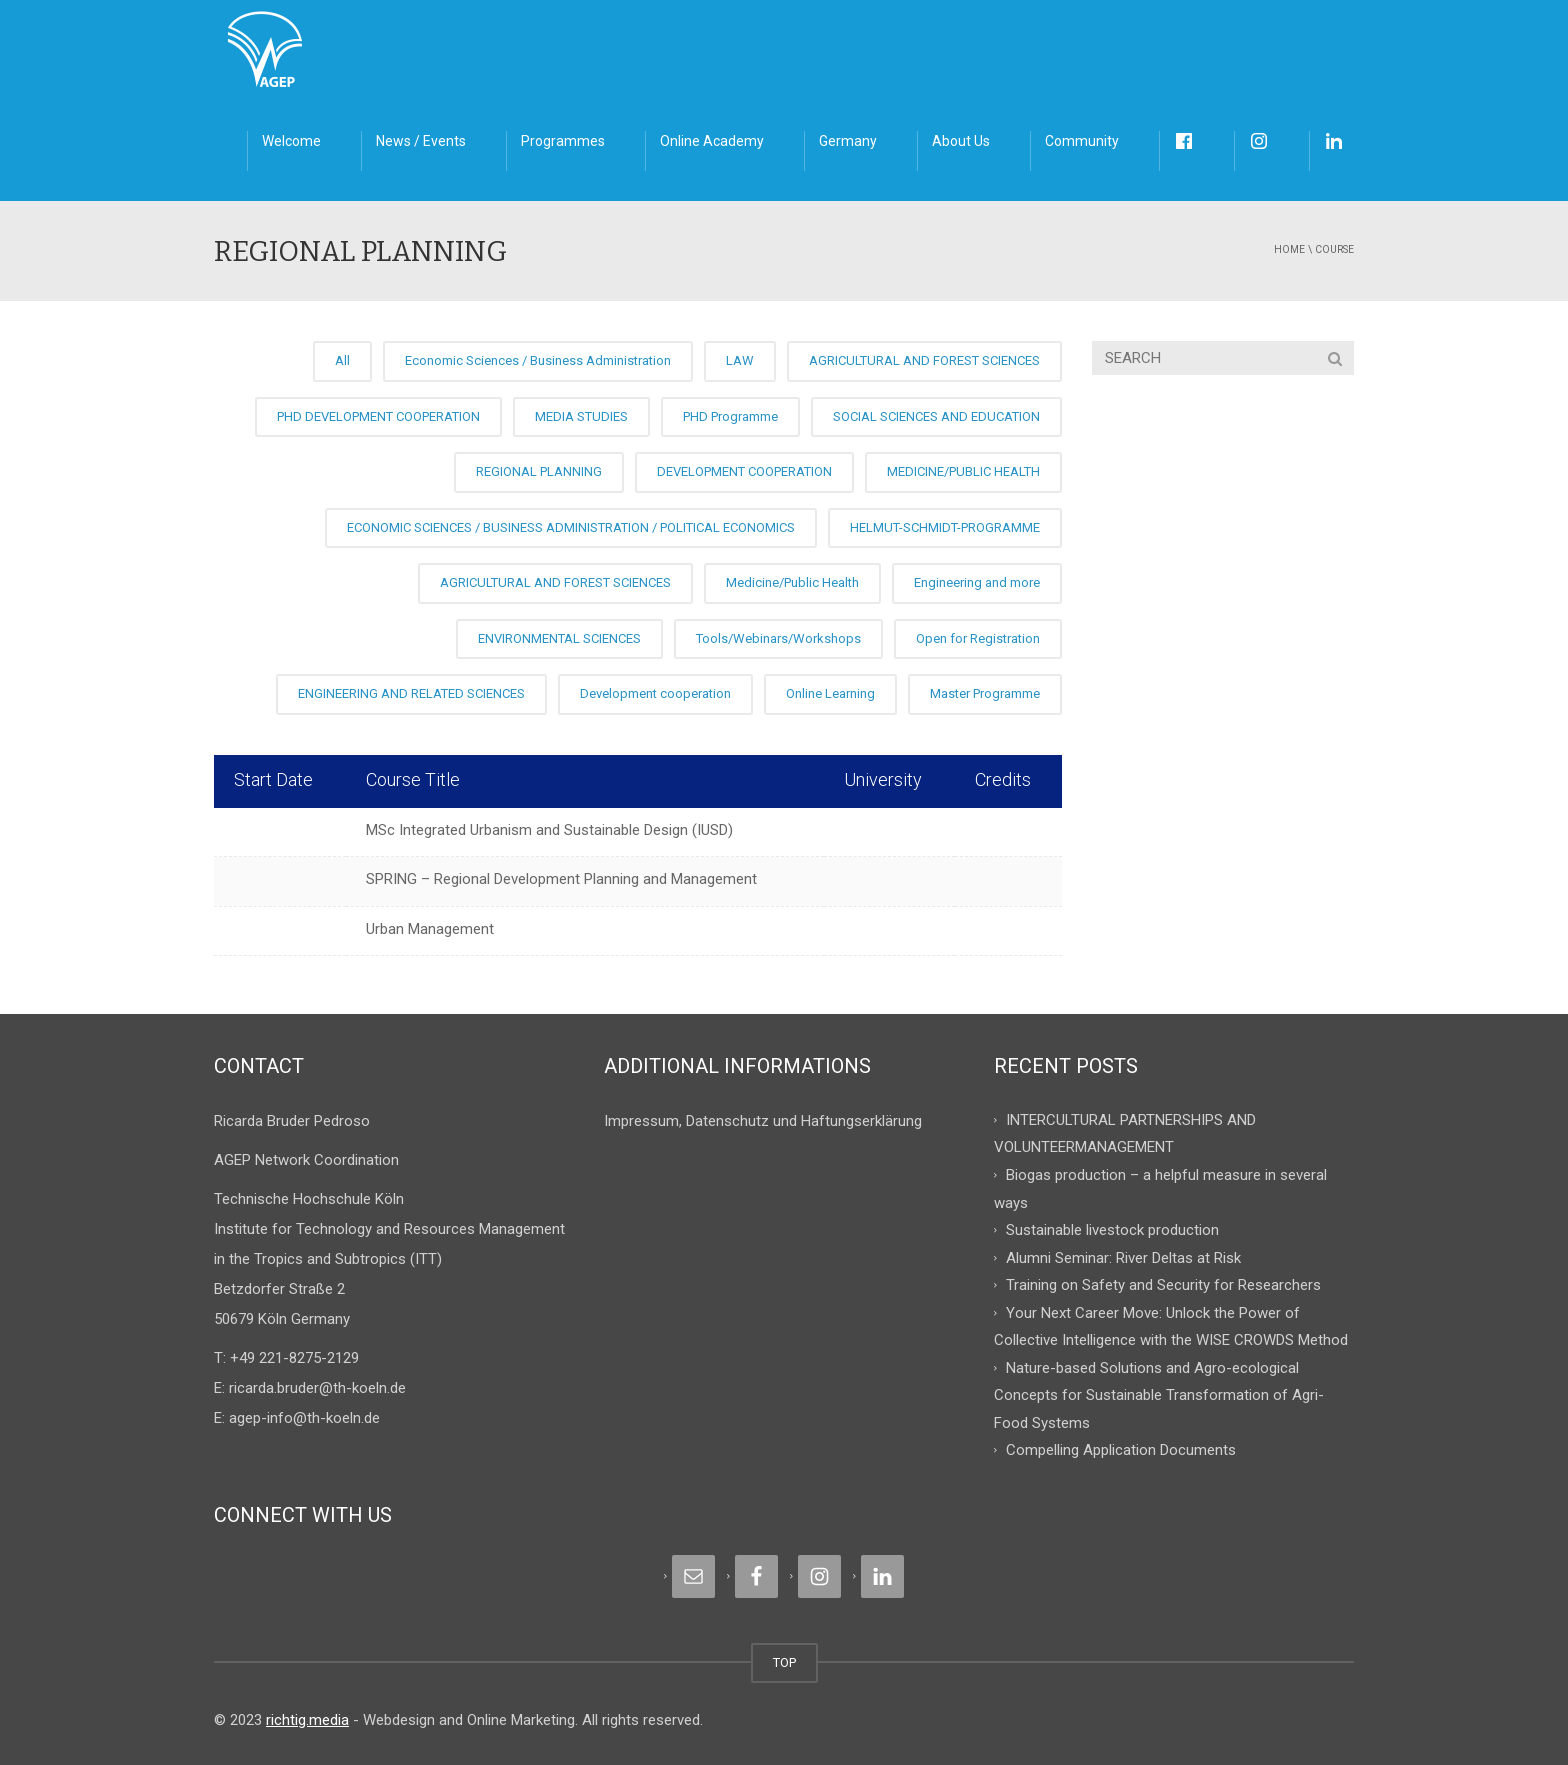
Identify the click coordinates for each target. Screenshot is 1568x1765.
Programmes (563, 141)
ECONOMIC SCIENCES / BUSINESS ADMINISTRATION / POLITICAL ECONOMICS (571, 527)
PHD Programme (730, 416)
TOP (784, 1662)
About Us (961, 141)
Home (1289, 249)
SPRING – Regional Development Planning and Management (561, 879)
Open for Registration (978, 638)
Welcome (291, 141)
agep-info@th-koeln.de (304, 1418)
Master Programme (985, 693)
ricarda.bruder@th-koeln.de (317, 1388)
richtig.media (307, 1720)
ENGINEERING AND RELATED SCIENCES (411, 693)
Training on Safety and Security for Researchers (1163, 1285)
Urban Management (430, 929)
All (342, 360)
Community (1082, 141)
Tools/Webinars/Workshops (778, 638)
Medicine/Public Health (792, 582)
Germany (848, 141)
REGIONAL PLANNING (539, 471)
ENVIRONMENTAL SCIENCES (559, 638)
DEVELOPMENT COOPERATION (744, 471)
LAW (740, 360)
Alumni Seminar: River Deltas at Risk (1123, 1257)
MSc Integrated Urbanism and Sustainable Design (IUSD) (549, 830)
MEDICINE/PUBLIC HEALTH (963, 471)
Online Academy (712, 141)
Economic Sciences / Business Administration (538, 360)
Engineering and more (977, 582)
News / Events (421, 141)
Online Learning (830, 693)
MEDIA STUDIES (581, 416)
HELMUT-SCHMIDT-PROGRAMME (945, 527)
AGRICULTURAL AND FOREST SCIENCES (924, 360)
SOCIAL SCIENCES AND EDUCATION (936, 416)
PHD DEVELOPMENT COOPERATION (378, 416)
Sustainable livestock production (1112, 1230)
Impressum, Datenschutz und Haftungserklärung (763, 1121)
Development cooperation (655, 693)
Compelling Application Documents (1121, 1450)
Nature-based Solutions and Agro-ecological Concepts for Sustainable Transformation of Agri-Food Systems (1159, 1394)
